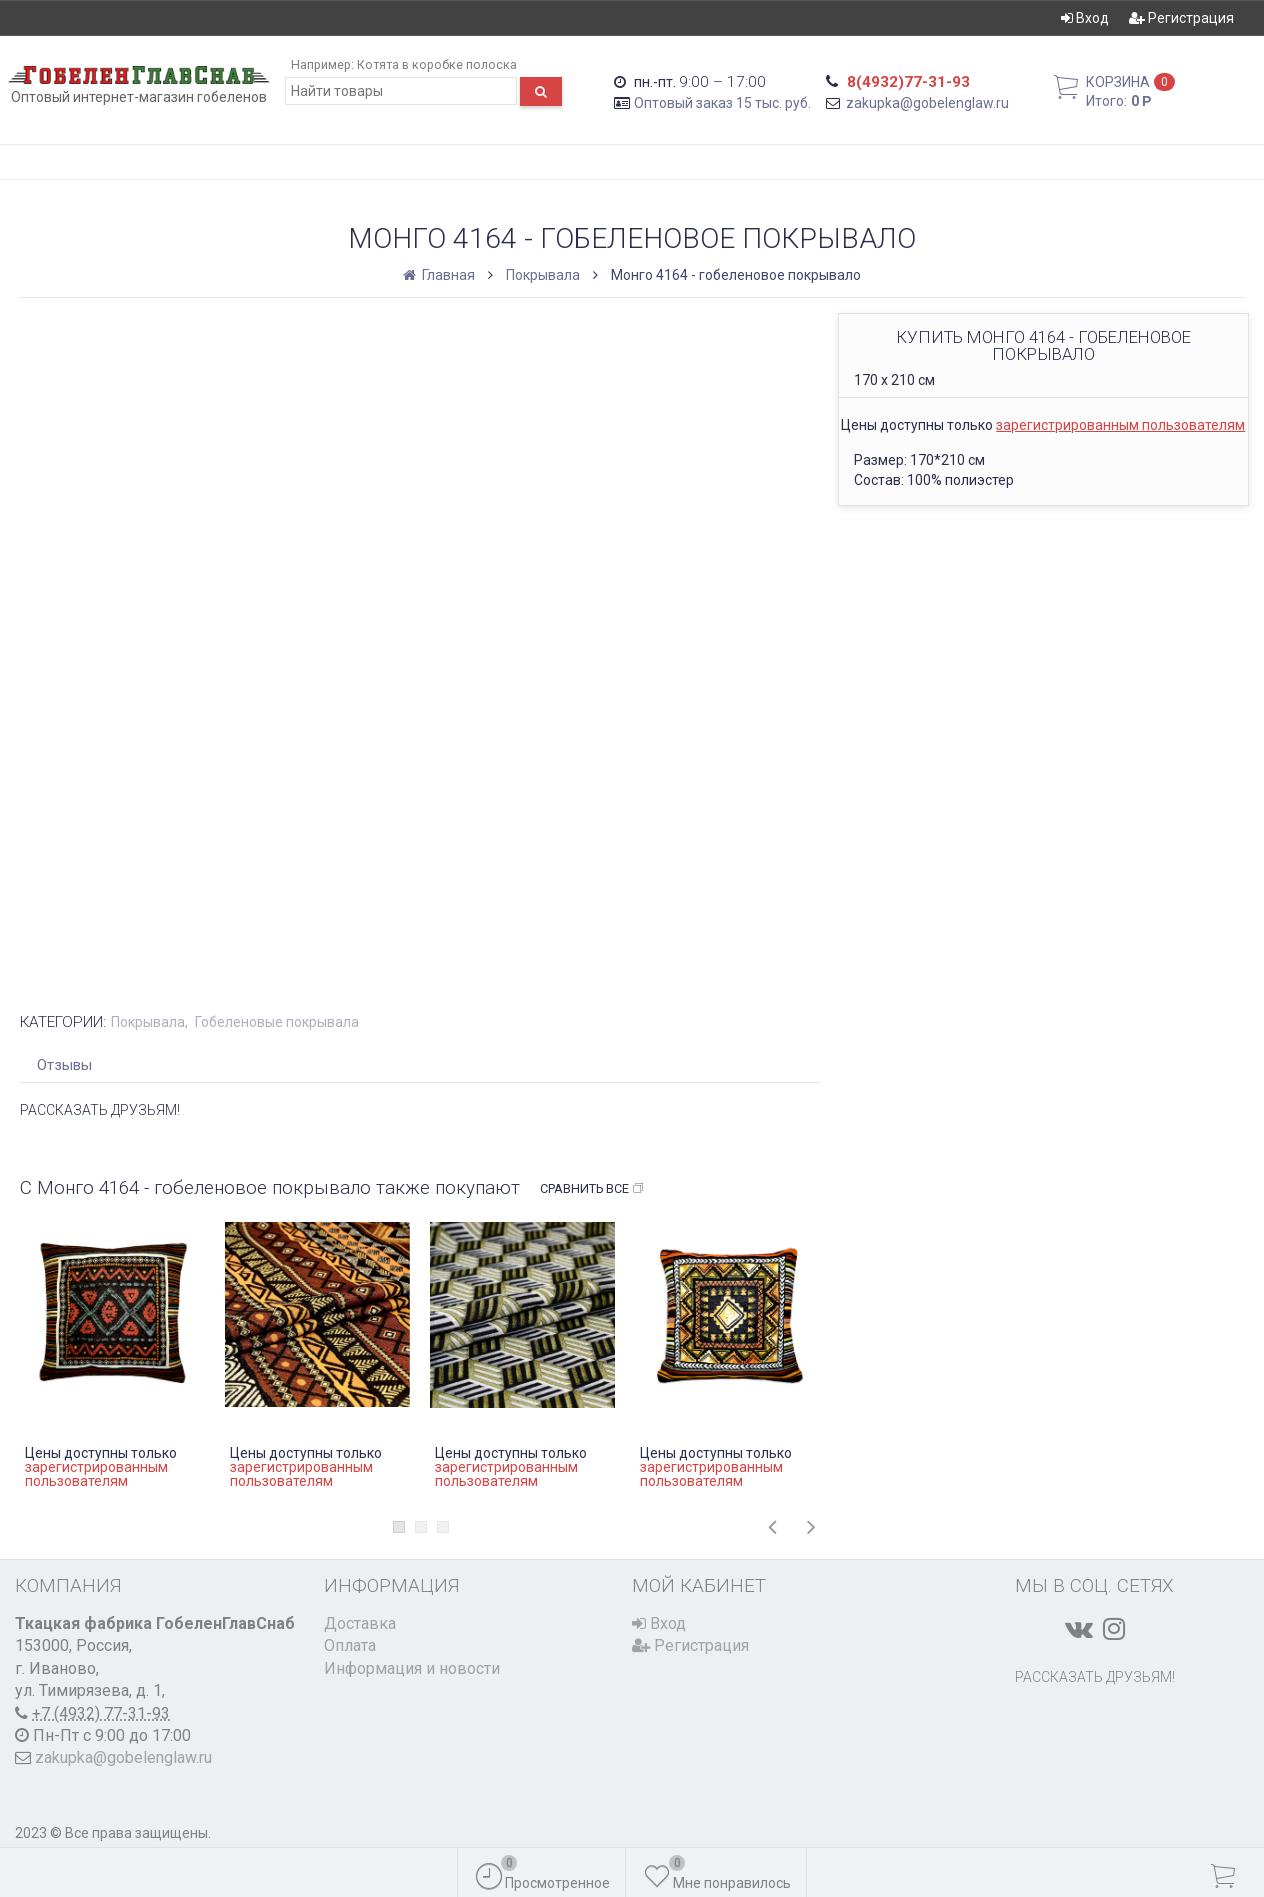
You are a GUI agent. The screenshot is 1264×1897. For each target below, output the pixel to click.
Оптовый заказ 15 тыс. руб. (722, 103)
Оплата (350, 1645)
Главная (440, 275)
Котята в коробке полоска (437, 64)
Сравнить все (592, 1189)
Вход (1085, 18)
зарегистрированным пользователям (1120, 425)
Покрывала (543, 275)
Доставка (360, 1623)
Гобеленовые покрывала (277, 1022)
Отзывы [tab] (64, 1065)
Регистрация (1181, 18)
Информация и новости (412, 1668)
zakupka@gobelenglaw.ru (927, 103)
